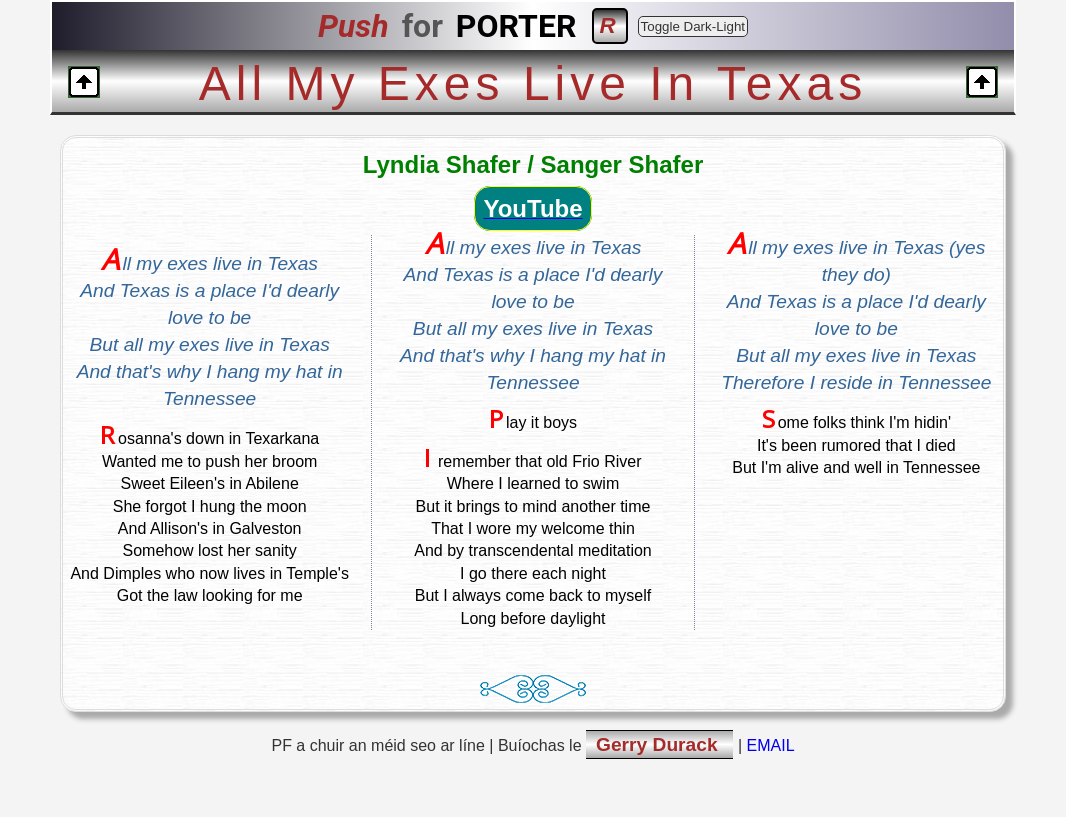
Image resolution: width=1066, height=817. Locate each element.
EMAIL (771, 745)
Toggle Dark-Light (693, 26)
